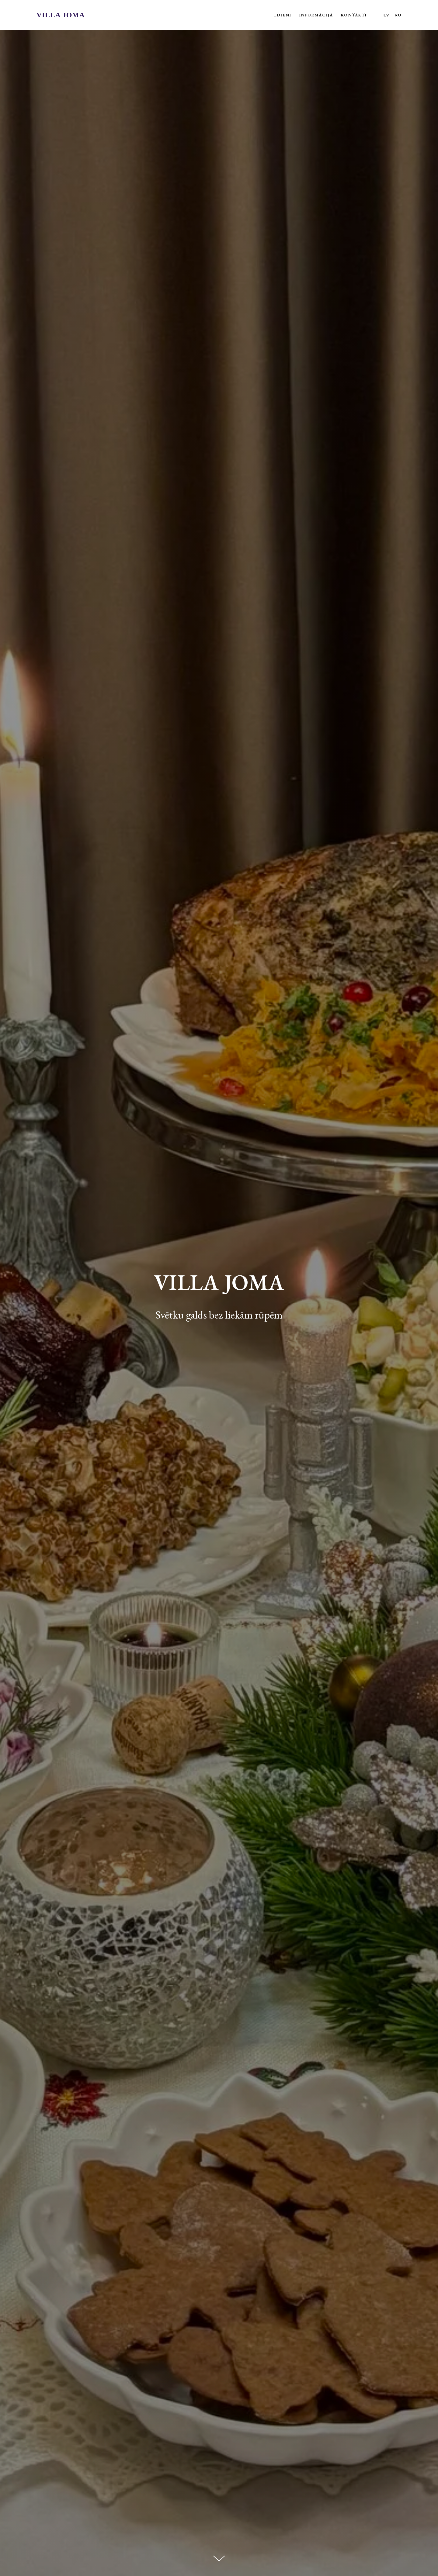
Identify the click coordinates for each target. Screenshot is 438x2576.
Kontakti (354, 15)
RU (398, 15)
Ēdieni (282, 15)
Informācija (316, 15)
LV (387, 15)
